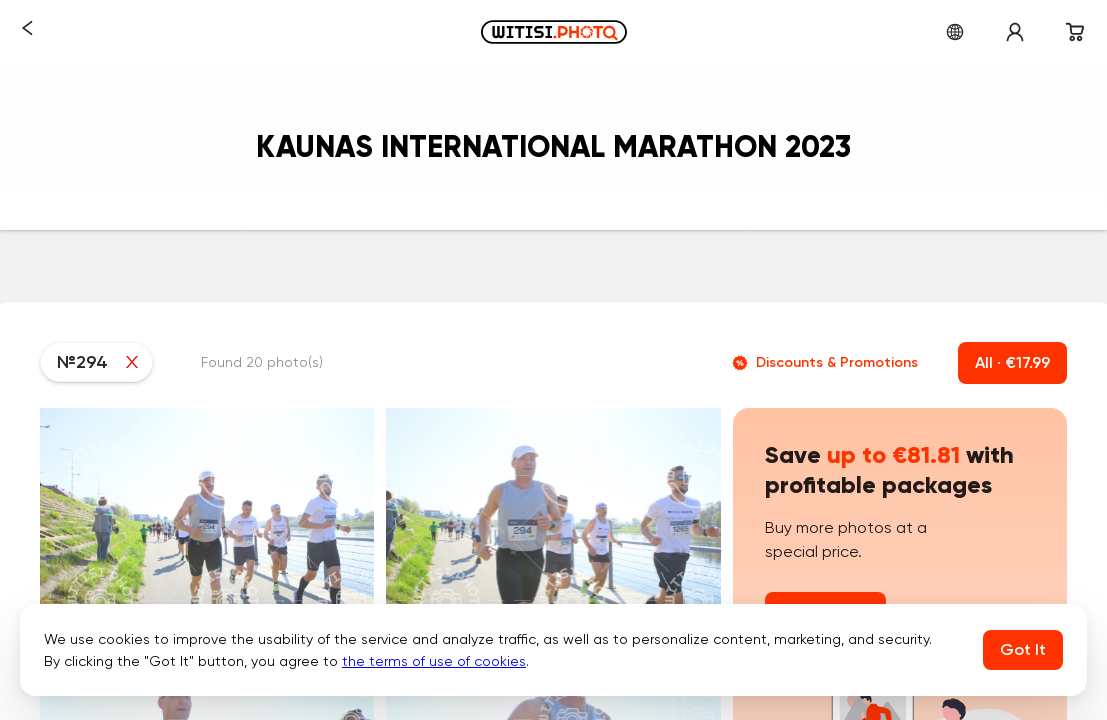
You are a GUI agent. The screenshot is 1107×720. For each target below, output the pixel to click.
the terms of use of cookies (434, 661)
